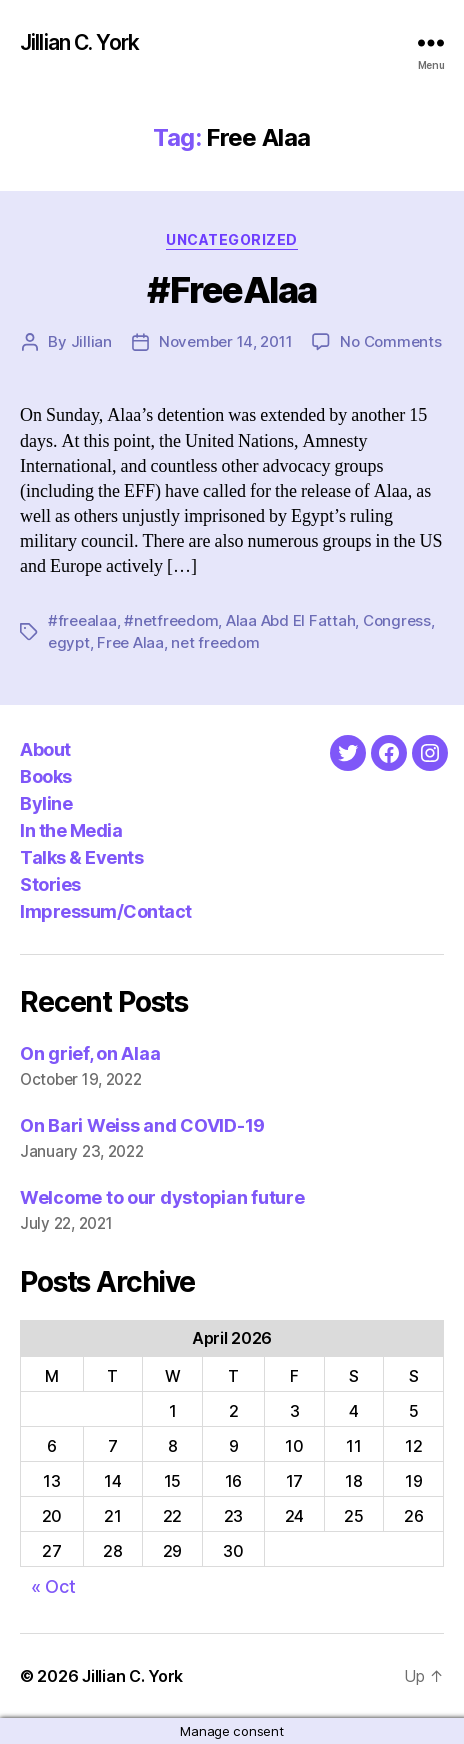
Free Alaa (130, 642)
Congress (397, 620)
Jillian (91, 341)
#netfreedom (171, 620)
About (45, 749)
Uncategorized (232, 239)
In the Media (71, 830)
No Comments (390, 341)
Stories (50, 884)
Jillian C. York (79, 42)
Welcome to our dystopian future (162, 1197)
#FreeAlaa (232, 290)
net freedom (215, 642)
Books (46, 776)
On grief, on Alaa (90, 1053)
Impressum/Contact (106, 911)
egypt (69, 642)
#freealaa (82, 620)
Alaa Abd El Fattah (290, 620)
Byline (46, 803)
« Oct (53, 1586)
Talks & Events (81, 857)
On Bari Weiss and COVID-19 (142, 1125)
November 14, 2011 (226, 341)
